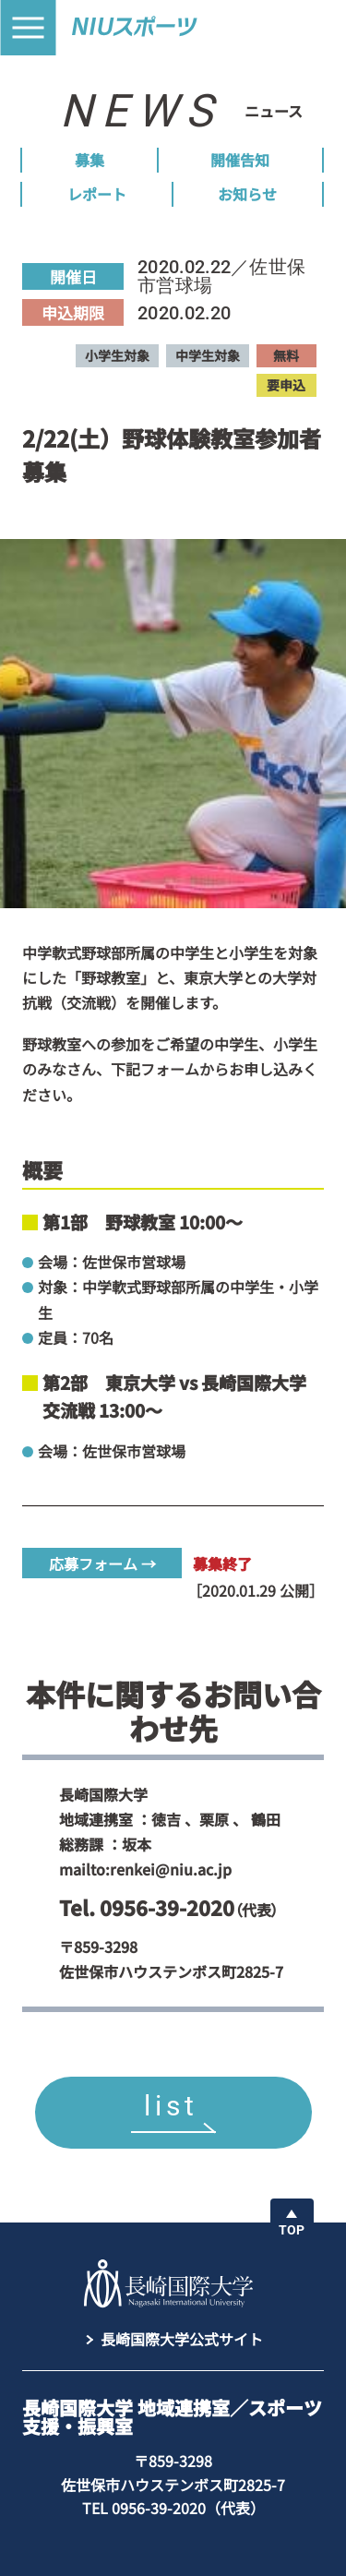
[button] (27, 27)
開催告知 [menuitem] (239, 160)
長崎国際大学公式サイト (182, 2339)
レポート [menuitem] (96, 194)
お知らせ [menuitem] (247, 194)
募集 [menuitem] (89, 160)
